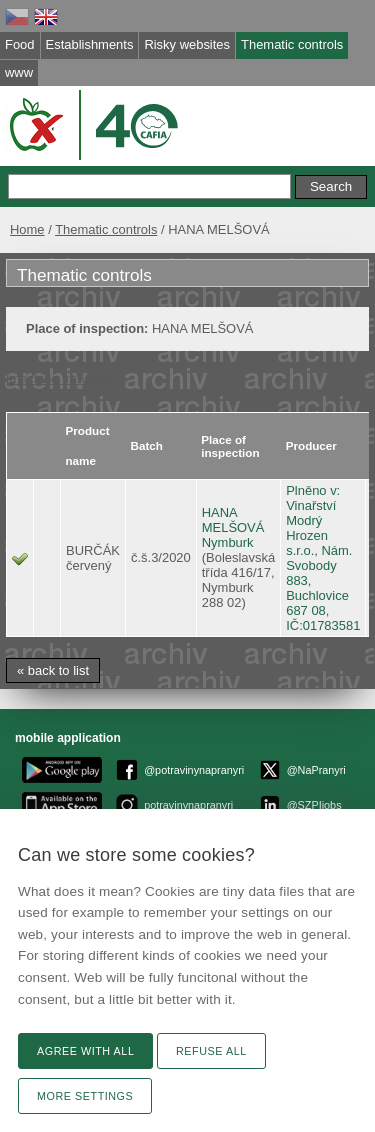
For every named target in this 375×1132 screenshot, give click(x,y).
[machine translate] (60, 378)
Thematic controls (106, 229)
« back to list (53, 670)
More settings (85, 1096)
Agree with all (85, 1051)
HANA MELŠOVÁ (233, 520)
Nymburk (228, 542)
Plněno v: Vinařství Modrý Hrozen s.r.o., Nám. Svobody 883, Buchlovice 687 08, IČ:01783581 (323, 558)
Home (27, 229)
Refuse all (211, 1051)
